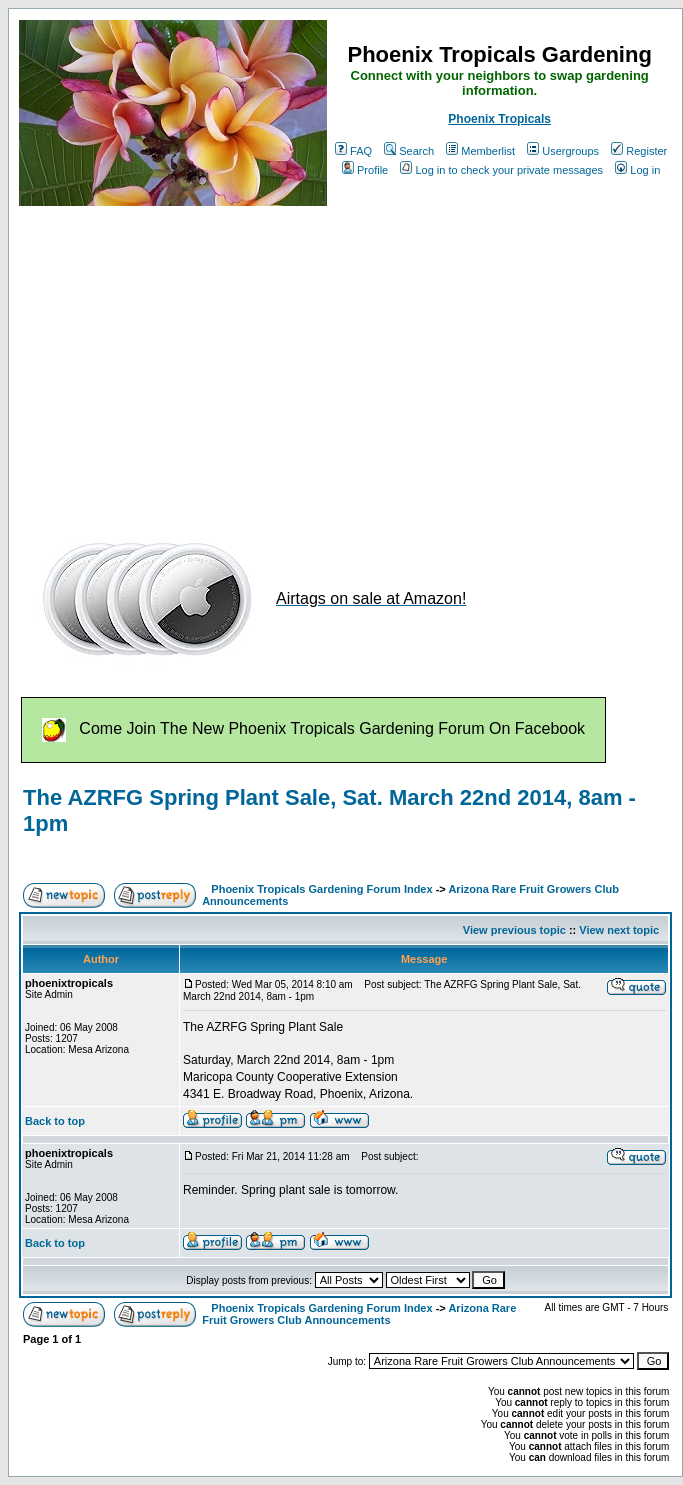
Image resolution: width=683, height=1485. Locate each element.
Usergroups (563, 151)
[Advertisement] (306, 363)
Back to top (55, 1121)
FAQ (353, 151)
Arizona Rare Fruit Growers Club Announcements (359, 1314)
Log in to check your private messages (501, 170)
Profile (365, 170)
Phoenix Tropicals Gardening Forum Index (321, 889)
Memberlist (480, 151)
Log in (637, 170)
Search (409, 151)
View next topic (619, 930)
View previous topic (514, 930)
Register (639, 151)
